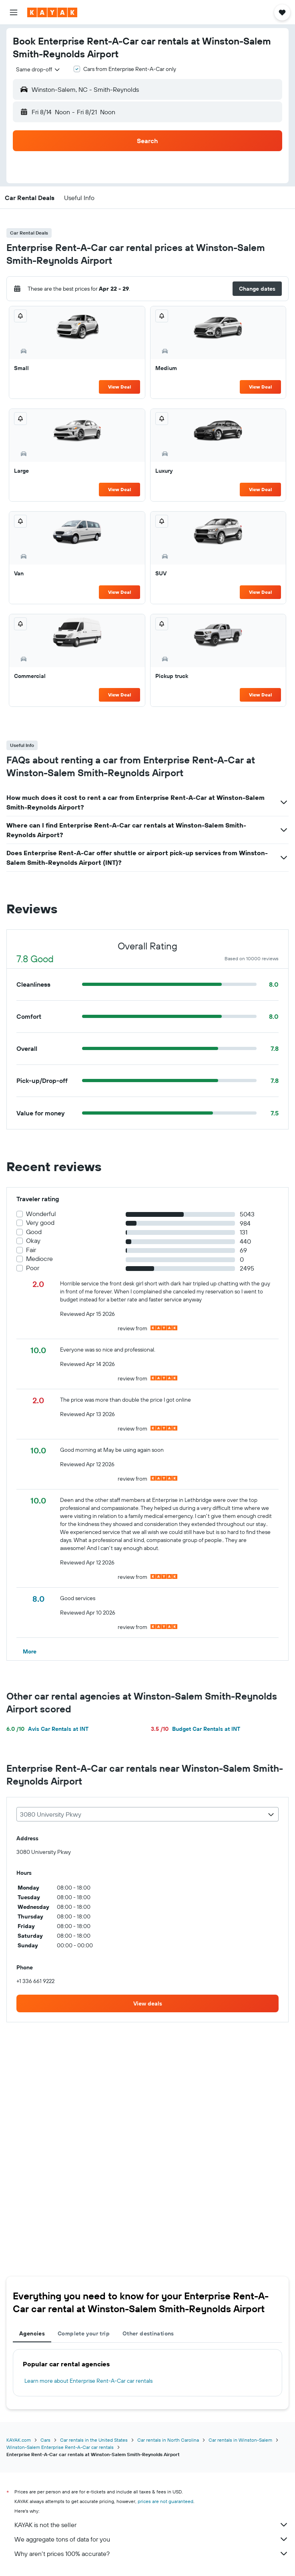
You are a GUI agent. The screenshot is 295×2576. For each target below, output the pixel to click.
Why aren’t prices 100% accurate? (151, 2553)
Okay (33, 1240)
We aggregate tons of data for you (151, 2539)
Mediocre (39, 1259)
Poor (32, 1268)
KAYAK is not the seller (151, 2524)
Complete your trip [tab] (84, 2333)
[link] (147, 2003)
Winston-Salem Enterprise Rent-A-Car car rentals (60, 2447)
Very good (40, 1222)
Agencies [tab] (32, 2333)
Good (34, 1232)
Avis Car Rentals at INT (47, 1728)
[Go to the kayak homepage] (52, 12)
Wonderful (41, 1214)
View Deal (119, 387)
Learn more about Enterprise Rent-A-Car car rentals (88, 2380)
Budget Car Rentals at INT (195, 1728)
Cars (45, 2440)
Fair (31, 1250)
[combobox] (38, 69)
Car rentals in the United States (94, 2440)
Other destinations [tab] (148, 2333)
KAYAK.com (18, 2440)
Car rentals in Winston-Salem (240, 2440)
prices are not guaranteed (165, 2501)
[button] (13, 12)
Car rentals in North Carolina (168, 2440)
